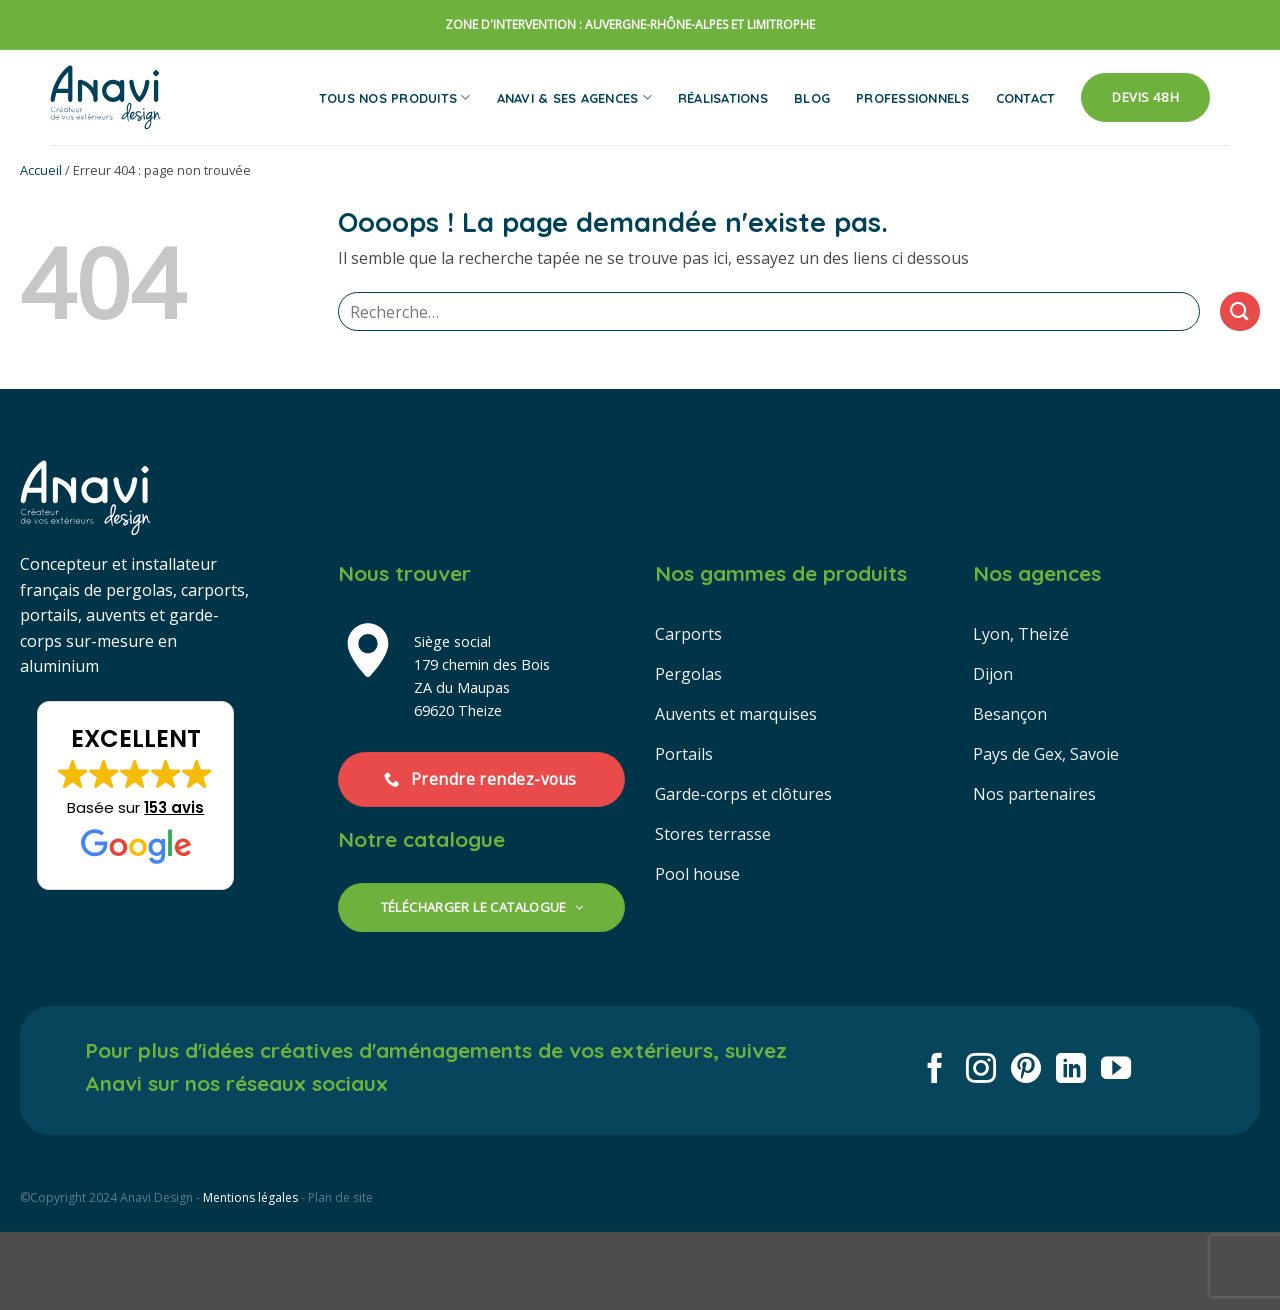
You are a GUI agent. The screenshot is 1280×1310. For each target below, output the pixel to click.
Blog (812, 98)
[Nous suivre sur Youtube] (1116, 1070)
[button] (135, 796)
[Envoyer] (1240, 311)
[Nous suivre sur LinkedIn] (1071, 1070)
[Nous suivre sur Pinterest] (1026, 1070)
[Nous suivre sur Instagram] (981, 1070)
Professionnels (913, 98)
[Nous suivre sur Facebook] (935, 1070)
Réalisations (723, 98)
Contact (1026, 98)
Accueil (41, 170)
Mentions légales (250, 1197)
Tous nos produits (395, 97)
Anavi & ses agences (574, 97)
